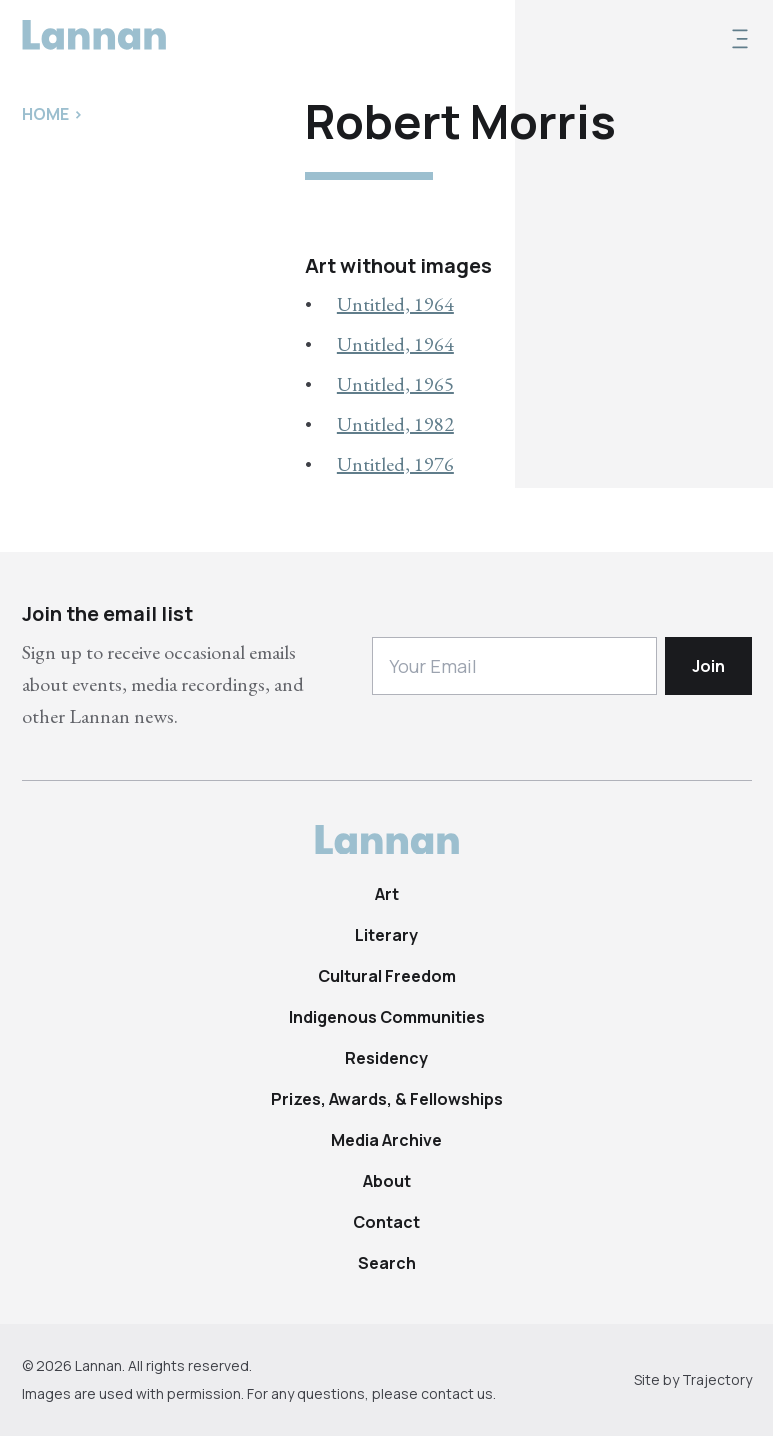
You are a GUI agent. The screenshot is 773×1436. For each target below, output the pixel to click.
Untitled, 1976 (395, 464)
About (387, 1181)
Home (45, 114)
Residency (386, 1058)
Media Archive (386, 1140)
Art (387, 894)
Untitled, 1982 (395, 424)
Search (387, 1263)
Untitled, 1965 (395, 384)
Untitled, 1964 (395, 304)
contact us (457, 1393)
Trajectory (717, 1379)
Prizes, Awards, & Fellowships (387, 1099)
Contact (386, 1222)
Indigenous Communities (387, 1017)
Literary (386, 935)
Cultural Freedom (387, 976)
